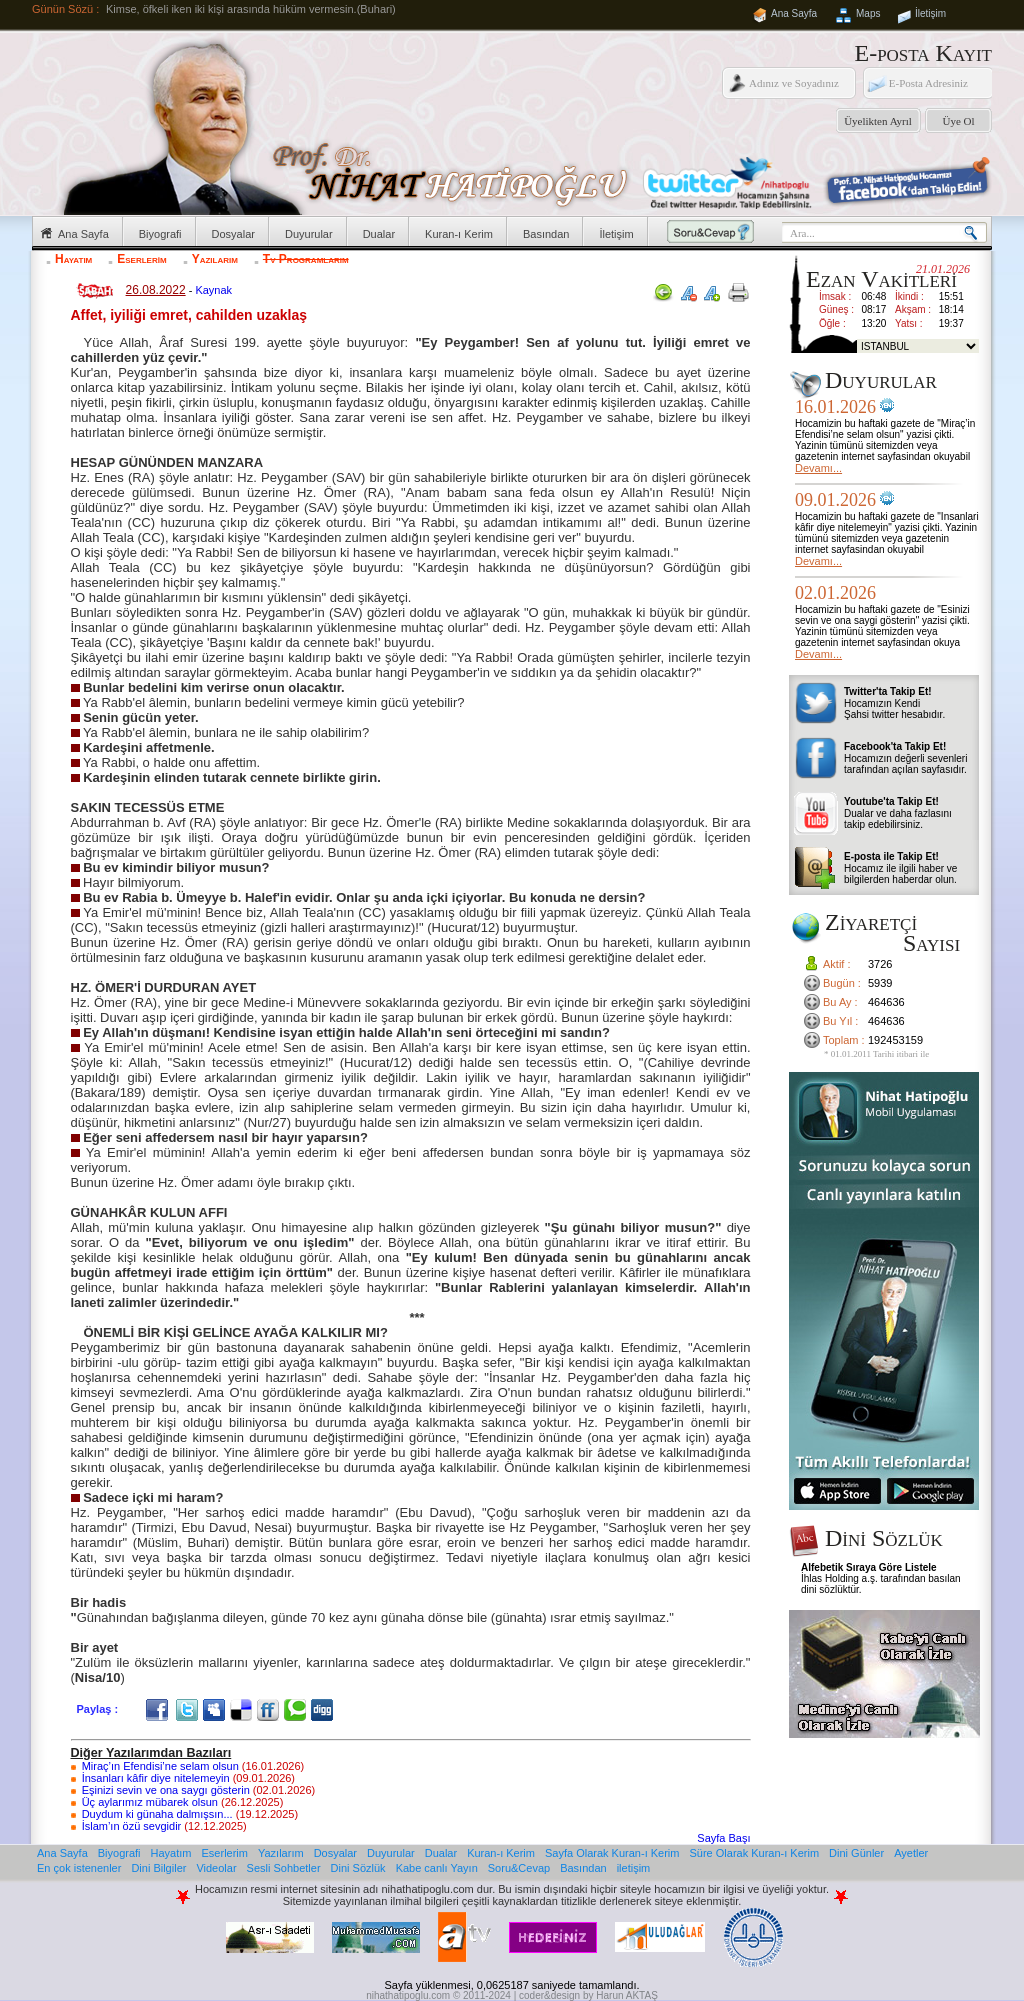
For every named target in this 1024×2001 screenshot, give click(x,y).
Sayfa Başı (723, 1838)
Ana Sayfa (794, 13)
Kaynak (213, 290)
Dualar (379, 234)
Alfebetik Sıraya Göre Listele (869, 1567)
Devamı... (818, 468)
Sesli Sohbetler (284, 1868)
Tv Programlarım (306, 259)
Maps (868, 13)
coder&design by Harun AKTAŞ (588, 1995)
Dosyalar (233, 234)
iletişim (634, 1868)
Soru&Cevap (519, 1868)
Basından (546, 234)
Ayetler (911, 1853)
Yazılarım (215, 259)
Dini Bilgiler (158, 1868)
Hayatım (73, 259)
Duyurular (309, 234)
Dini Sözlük (358, 1868)
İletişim (930, 13)
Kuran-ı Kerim (459, 234)
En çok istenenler (79, 1868)
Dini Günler (856, 1853)
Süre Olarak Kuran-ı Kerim (754, 1853)
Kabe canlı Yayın (437, 1868)
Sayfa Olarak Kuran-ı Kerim (612, 1853)
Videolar (216, 1868)
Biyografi (160, 234)
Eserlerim (141, 259)
